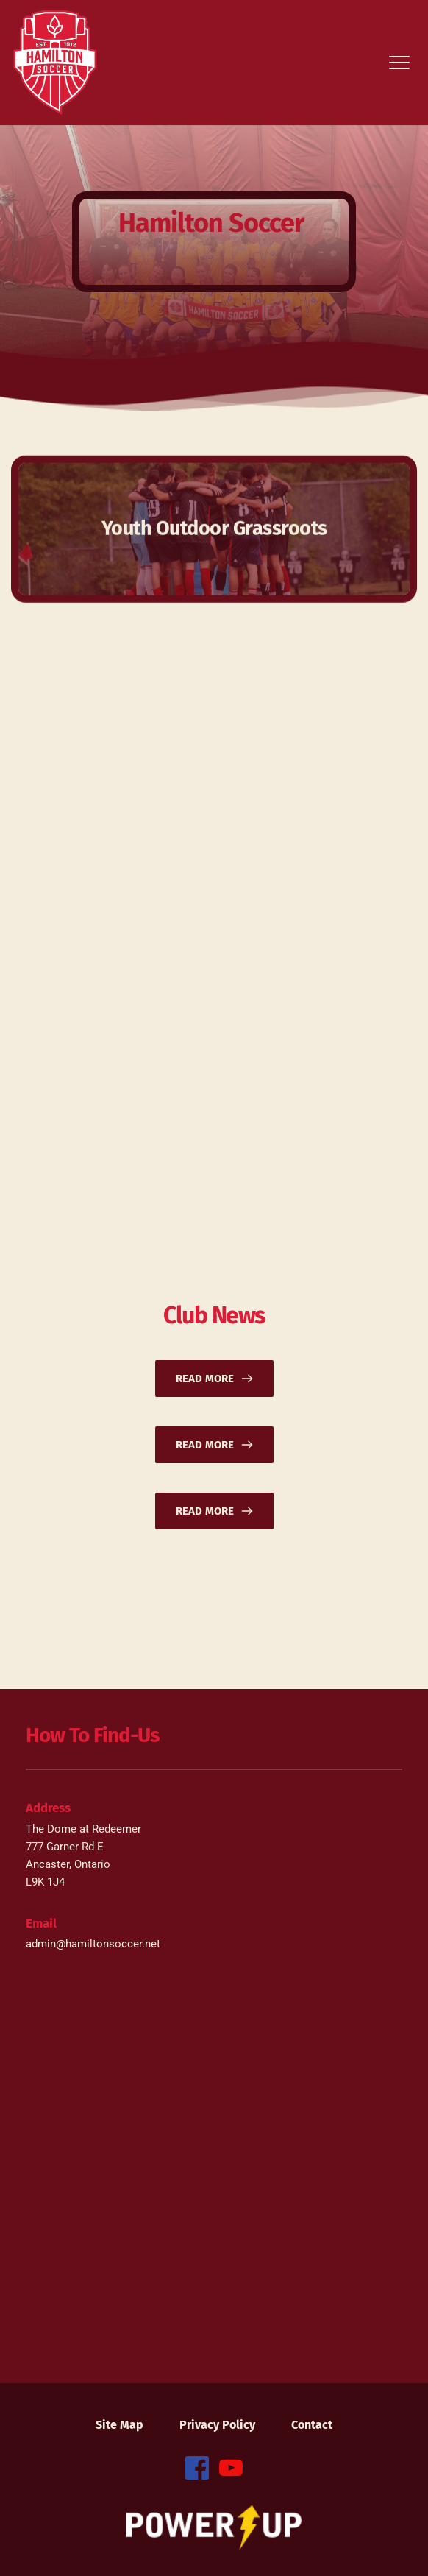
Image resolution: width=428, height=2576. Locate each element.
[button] (399, 62)
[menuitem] (119, 2425)
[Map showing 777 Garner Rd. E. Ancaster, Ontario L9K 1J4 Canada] (214, 2166)
